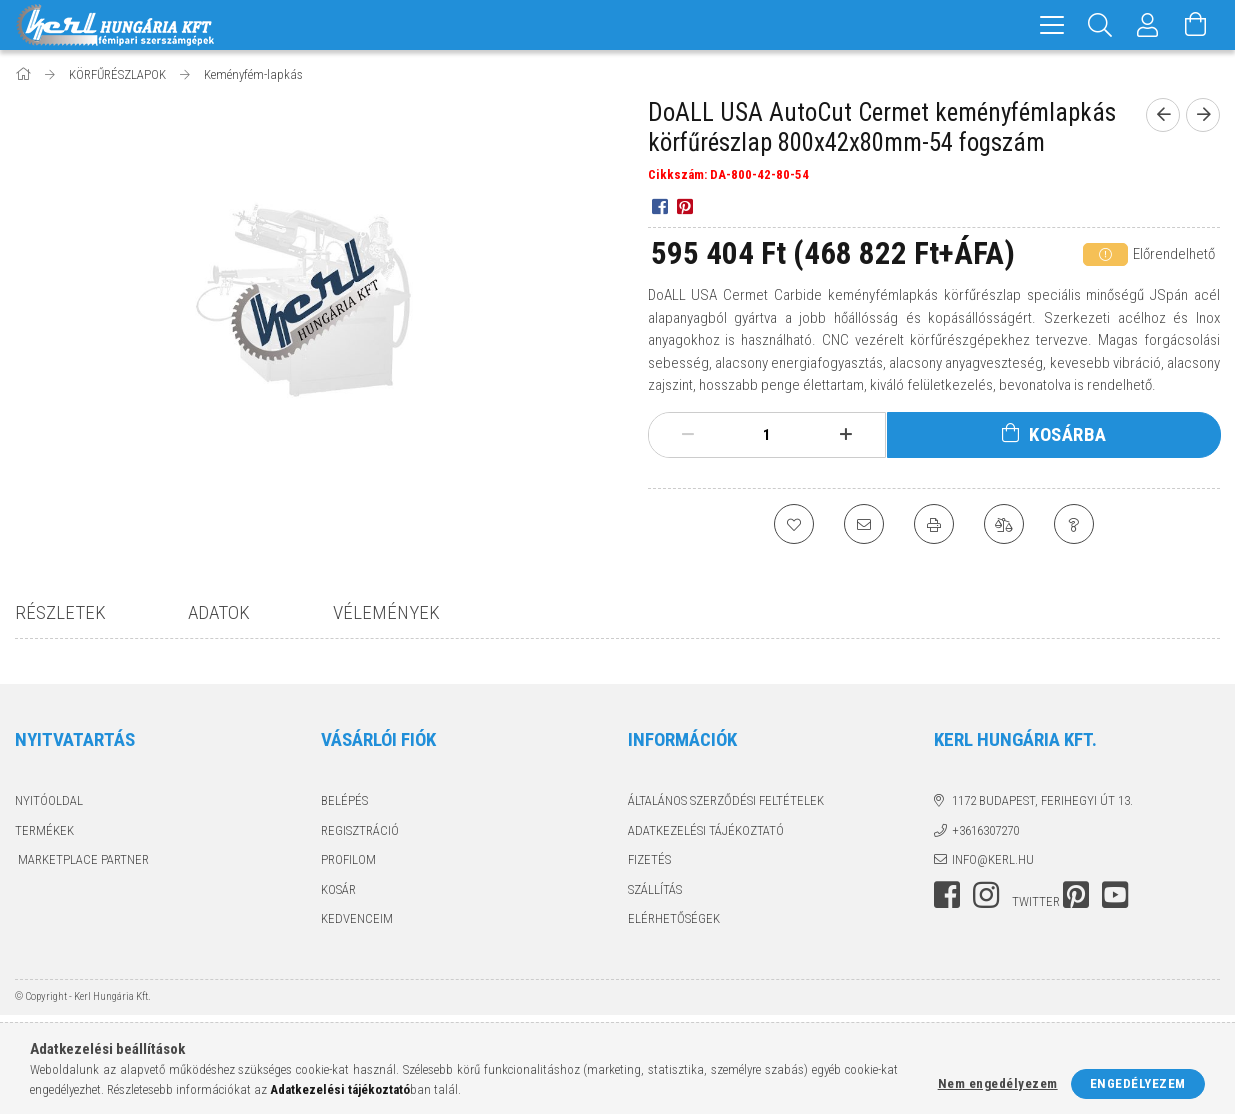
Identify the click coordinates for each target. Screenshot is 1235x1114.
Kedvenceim (357, 918)
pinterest (1076, 895)
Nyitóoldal (49, 800)
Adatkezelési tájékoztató (706, 830)
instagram (986, 895)
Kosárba (1068, 434)
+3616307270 (985, 830)
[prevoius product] (1163, 115)
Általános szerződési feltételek (726, 800)
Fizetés (649, 859)
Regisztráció (360, 830)
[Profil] (1148, 25)
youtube (1115, 895)
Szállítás (655, 889)
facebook (947, 895)
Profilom (348, 859)
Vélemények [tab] (386, 612)
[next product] (1203, 115)
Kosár (338, 889)
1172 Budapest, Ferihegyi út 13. (1042, 800)
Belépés (344, 800)
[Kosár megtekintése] (1196, 25)
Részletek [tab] (60, 612)
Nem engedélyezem (998, 1083)
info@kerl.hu (993, 859)
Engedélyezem (1138, 1083)
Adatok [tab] (219, 612)
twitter (1036, 901)
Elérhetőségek (674, 918)
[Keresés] (1100, 25)
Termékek (44, 830)
